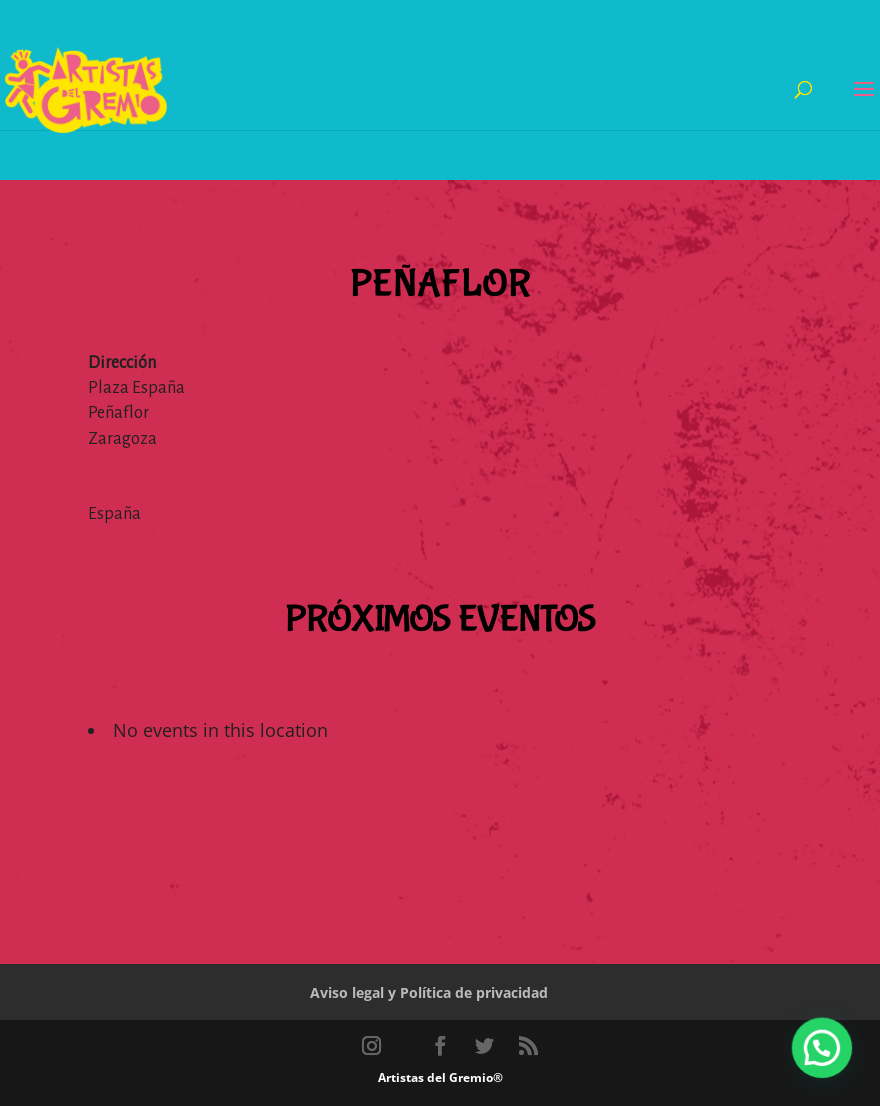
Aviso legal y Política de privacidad (429, 992)
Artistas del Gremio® (440, 1077)
